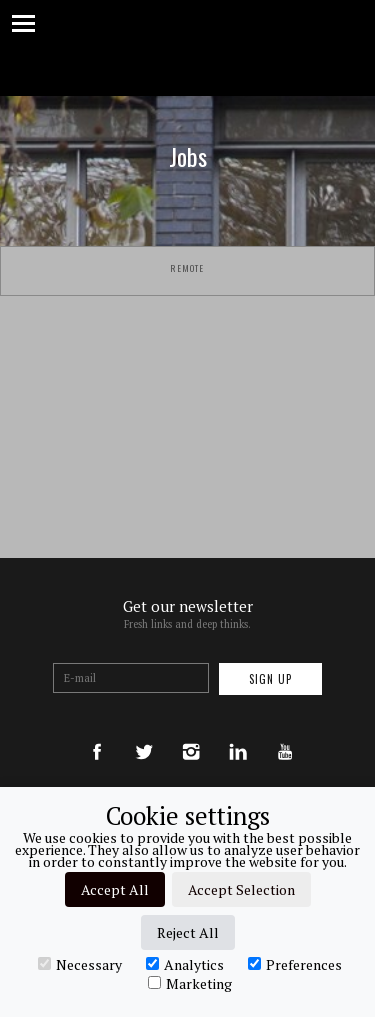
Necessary (80, 964)
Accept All (115, 889)
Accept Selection (241, 889)
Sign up (270, 679)
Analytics (185, 964)
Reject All (188, 932)
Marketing (190, 983)
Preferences (295, 964)
